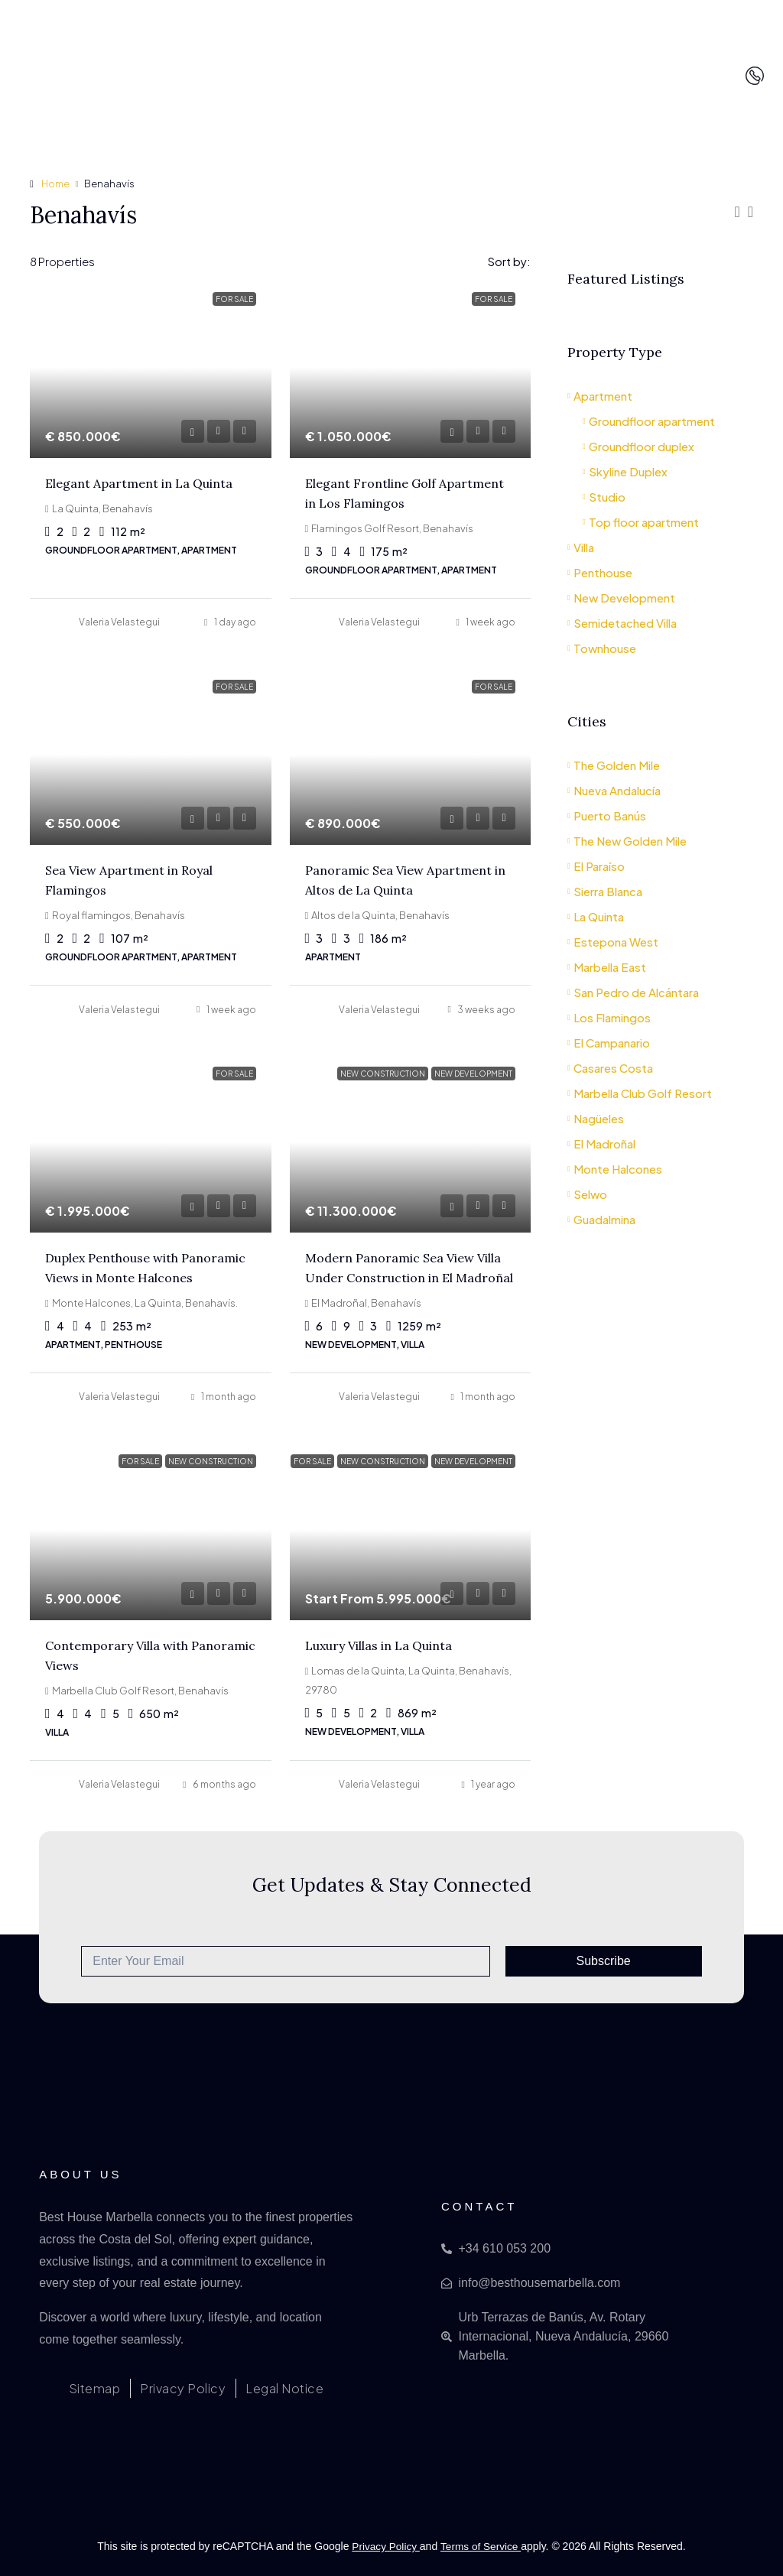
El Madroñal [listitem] (601, 1143)
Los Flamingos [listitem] (609, 1017)
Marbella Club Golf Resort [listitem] (639, 1093)
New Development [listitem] (621, 597)
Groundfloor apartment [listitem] (649, 421)
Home (56, 183)
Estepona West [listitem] (612, 941)
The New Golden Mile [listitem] (627, 840)
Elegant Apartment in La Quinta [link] (138, 483)
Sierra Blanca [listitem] (604, 891)
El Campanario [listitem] (608, 1042)
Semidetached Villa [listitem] (622, 623)
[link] (150, 367)
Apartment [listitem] (599, 395)
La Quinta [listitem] (595, 916)
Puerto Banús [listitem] (606, 815)
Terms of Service (481, 2546)
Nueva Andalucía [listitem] (614, 790)
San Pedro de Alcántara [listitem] (633, 992)
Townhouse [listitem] (601, 648)
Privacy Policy (385, 2546)
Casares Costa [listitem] (610, 1068)
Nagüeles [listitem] (595, 1118)
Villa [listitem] (580, 547)
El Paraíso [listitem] (596, 866)
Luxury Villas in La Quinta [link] (378, 1645)
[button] (736, 210)
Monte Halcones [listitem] (614, 1168)
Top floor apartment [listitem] (641, 522)
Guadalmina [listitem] (601, 1219)
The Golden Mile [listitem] (613, 765)
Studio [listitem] (604, 496)
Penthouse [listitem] (599, 572)
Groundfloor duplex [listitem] (638, 446)
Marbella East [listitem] (606, 967)
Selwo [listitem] (587, 1194)
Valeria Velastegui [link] (119, 622)
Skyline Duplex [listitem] (625, 471)
